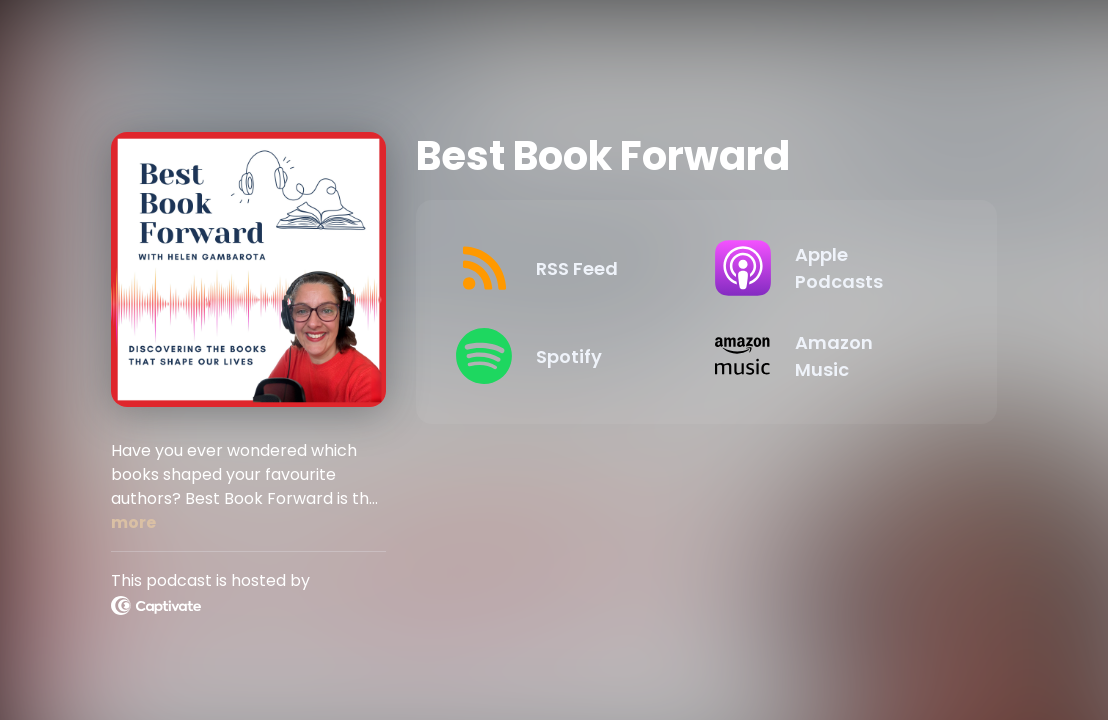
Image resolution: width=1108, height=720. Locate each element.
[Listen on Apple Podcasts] (828, 268)
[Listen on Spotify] (569, 356)
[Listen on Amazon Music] (828, 356)
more (133, 522)
